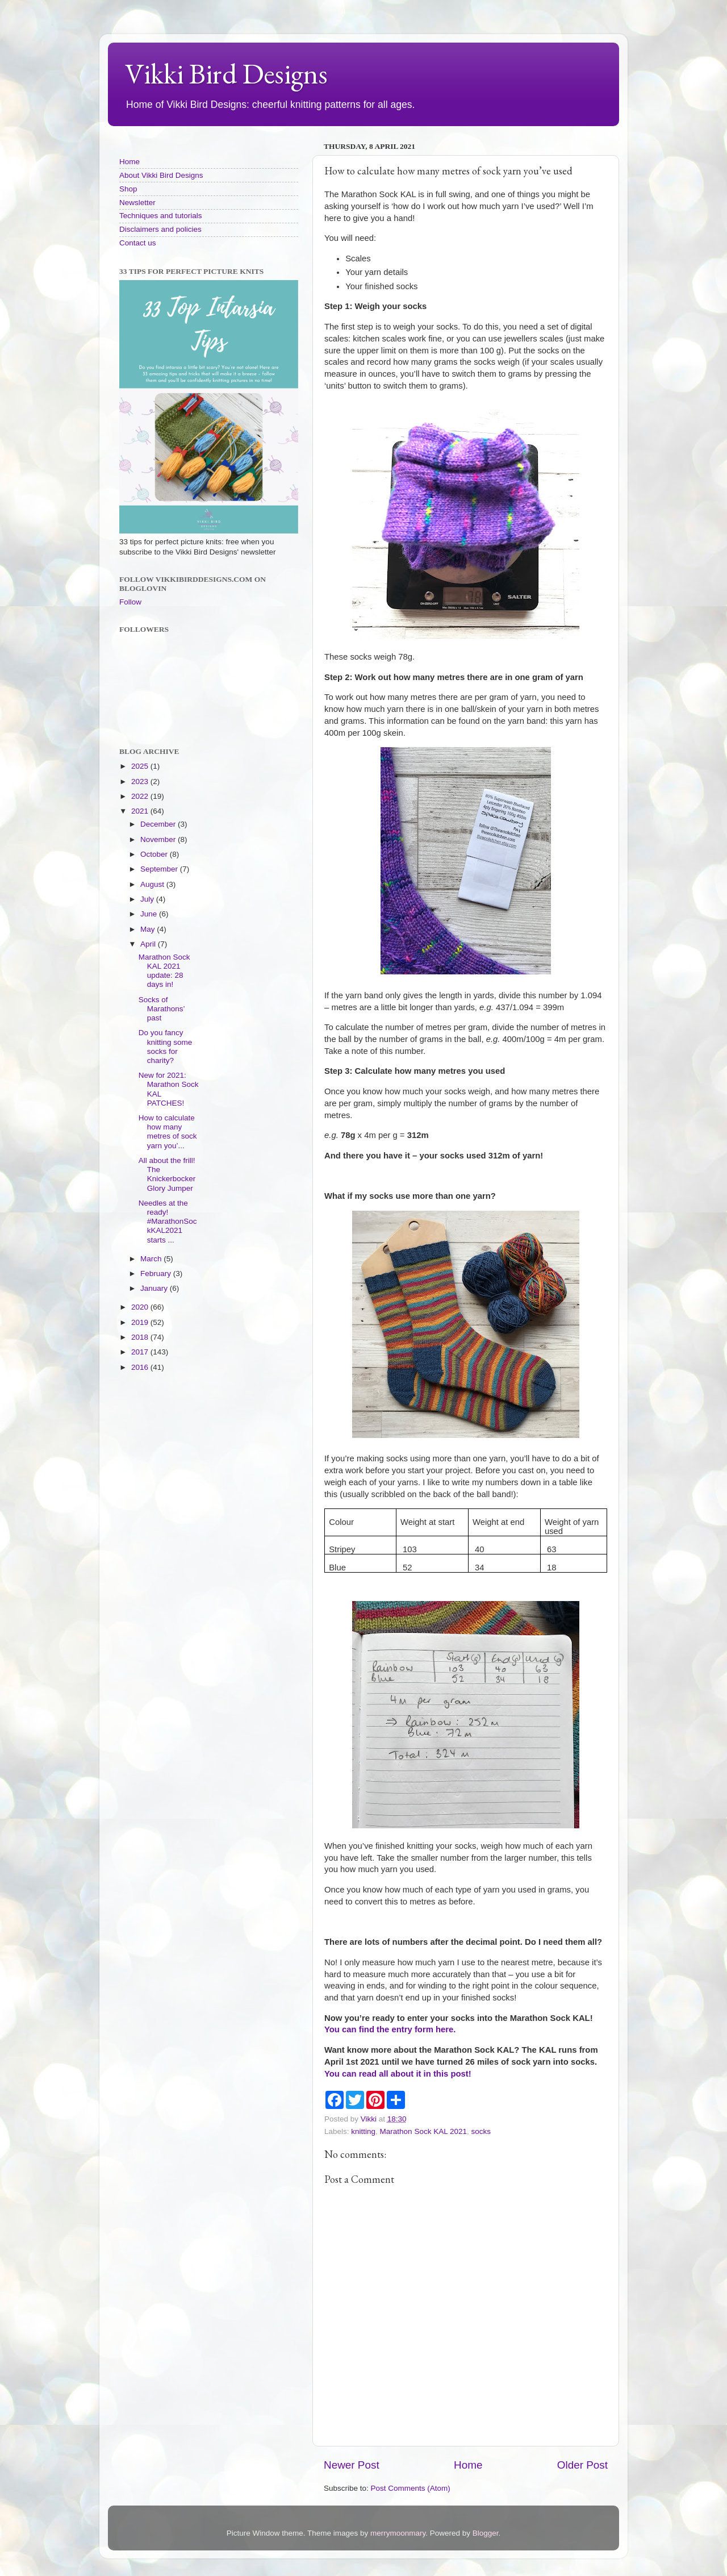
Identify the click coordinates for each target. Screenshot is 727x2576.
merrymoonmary (397, 2533)
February (156, 1273)
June (149, 914)
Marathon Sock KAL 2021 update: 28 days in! (164, 971)
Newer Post (351, 2465)
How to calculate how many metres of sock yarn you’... (168, 1132)
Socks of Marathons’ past (162, 1008)
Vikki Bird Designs (226, 73)
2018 (141, 1337)
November (159, 839)
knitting (363, 2131)
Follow (130, 602)
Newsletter (137, 202)
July (148, 899)
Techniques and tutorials (160, 215)
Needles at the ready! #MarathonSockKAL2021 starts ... (168, 1221)
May (148, 929)
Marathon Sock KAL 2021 (423, 2131)
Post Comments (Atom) (410, 2488)
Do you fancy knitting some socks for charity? (166, 1046)
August (153, 884)
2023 (141, 781)
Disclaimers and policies (160, 229)
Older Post (582, 2465)
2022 (141, 796)
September (160, 869)
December (159, 824)
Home (468, 2465)
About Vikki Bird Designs (161, 175)
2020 (141, 1307)
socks (481, 2131)
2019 (141, 1322)
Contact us (137, 243)
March (152, 1258)
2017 (141, 1352)
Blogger (486, 2533)
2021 (141, 811)
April (149, 944)
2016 (141, 1367)
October (155, 854)
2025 (141, 766)
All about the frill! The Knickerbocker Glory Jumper (167, 1174)
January (155, 1288)
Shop (128, 189)
